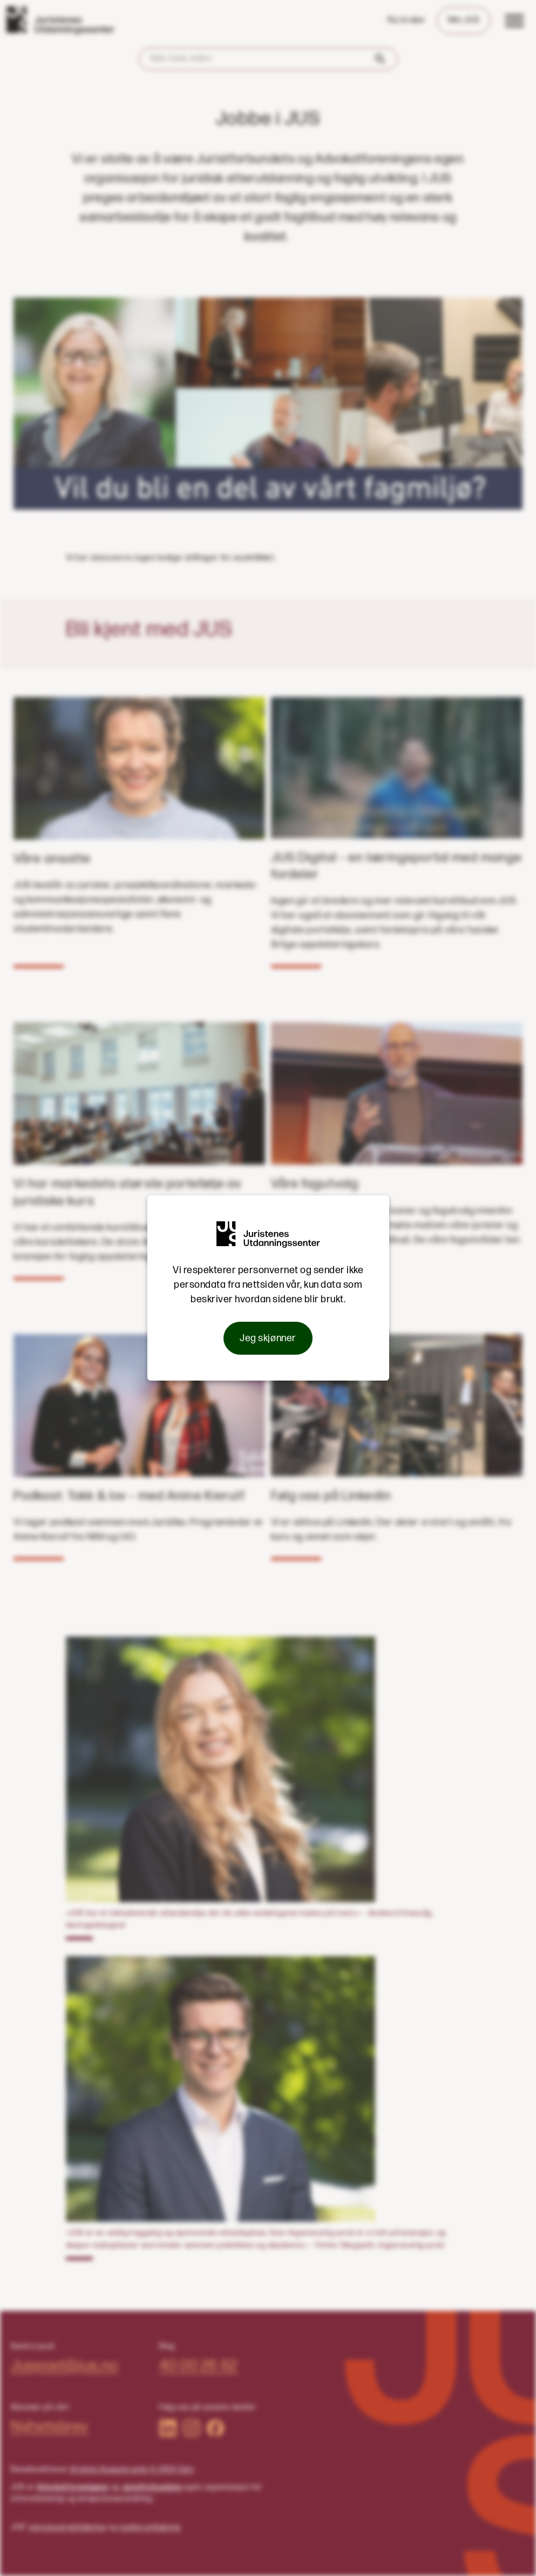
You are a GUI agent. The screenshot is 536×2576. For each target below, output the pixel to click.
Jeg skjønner (268, 1338)
